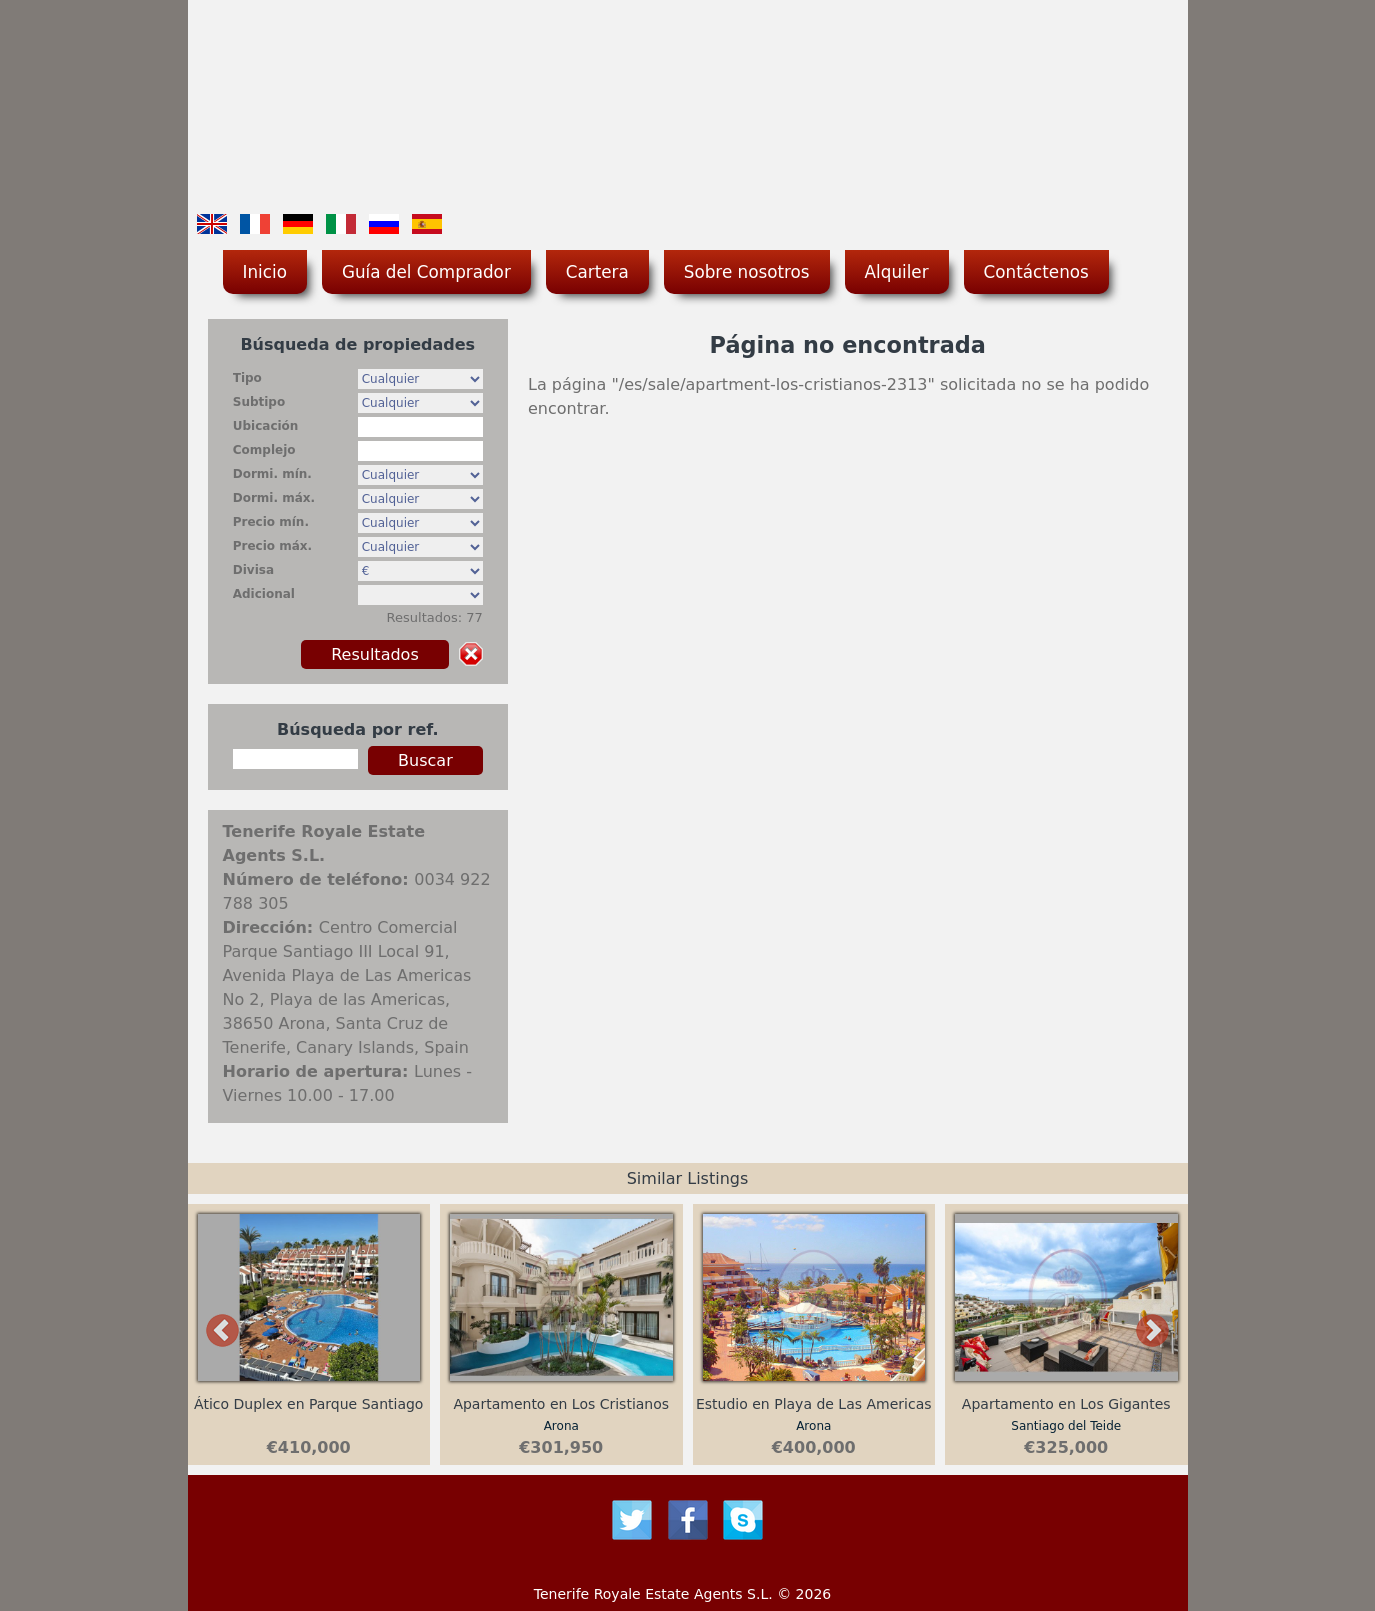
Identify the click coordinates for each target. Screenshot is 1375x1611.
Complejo (264, 450)
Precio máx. (272, 546)
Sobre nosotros (747, 272)
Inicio (265, 272)
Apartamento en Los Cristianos (561, 1404)
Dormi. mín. (272, 474)
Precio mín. (271, 522)
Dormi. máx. (274, 498)
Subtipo (259, 402)
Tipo (247, 378)
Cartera (597, 272)
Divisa (253, 570)
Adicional (264, 594)
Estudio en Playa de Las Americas (814, 1404)
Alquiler (897, 272)
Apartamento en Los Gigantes (1066, 1404)
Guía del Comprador (426, 272)
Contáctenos (1036, 272)
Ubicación (266, 426)
